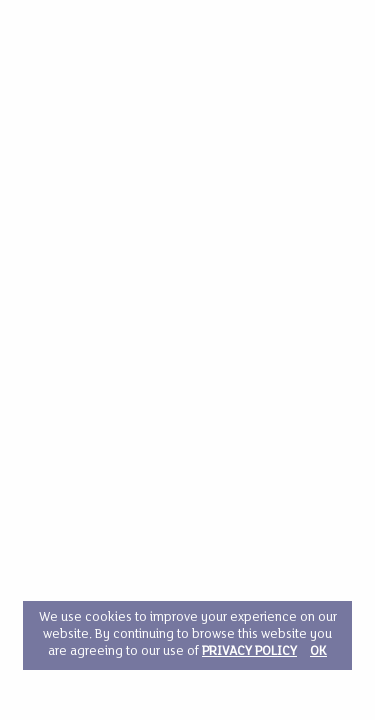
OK (318, 652)
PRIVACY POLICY (249, 652)
